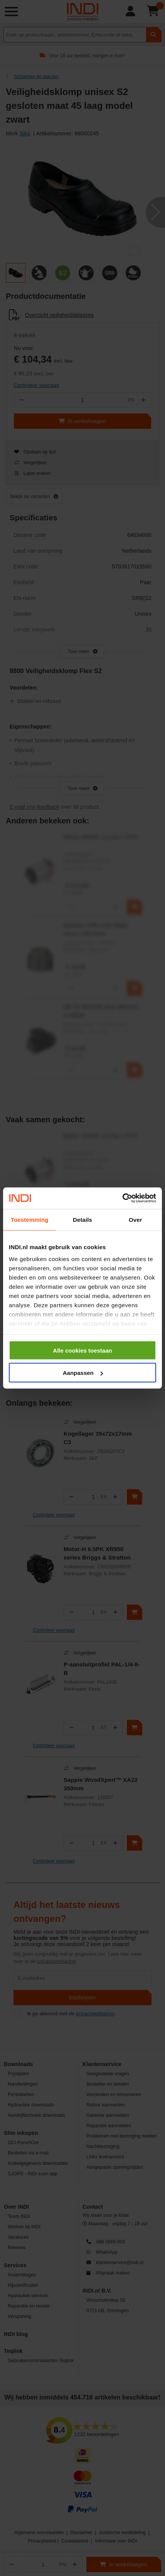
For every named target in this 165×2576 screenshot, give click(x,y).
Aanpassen (83, 1373)
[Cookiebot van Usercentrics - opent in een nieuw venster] (122, 1198)
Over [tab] (135, 1219)
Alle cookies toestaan (82, 1350)
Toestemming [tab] (30, 1219)
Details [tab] (82, 1219)
